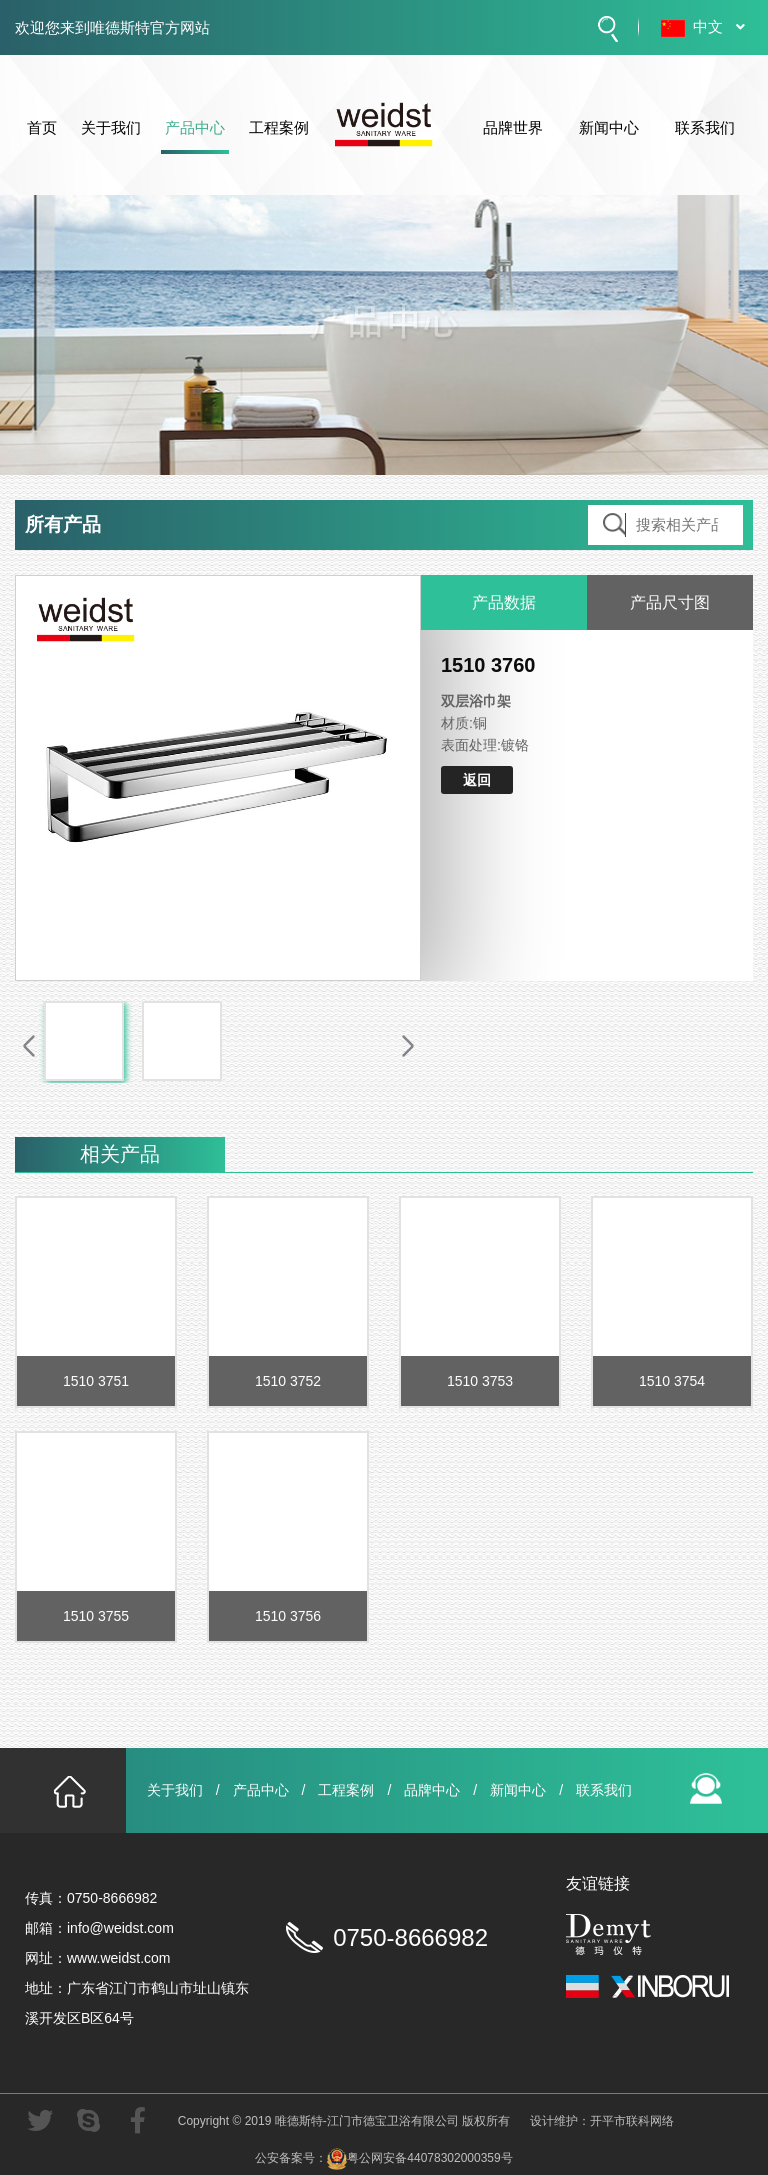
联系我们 (705, 134)
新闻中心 (609, 134)
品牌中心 (432, 1790)
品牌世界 (513, 134)
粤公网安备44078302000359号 (419, 2158)
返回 (477, 780)
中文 (723, 26)
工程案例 (279, 134)
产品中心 (195, 134)
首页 (42, 134)
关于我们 (111, 134)
